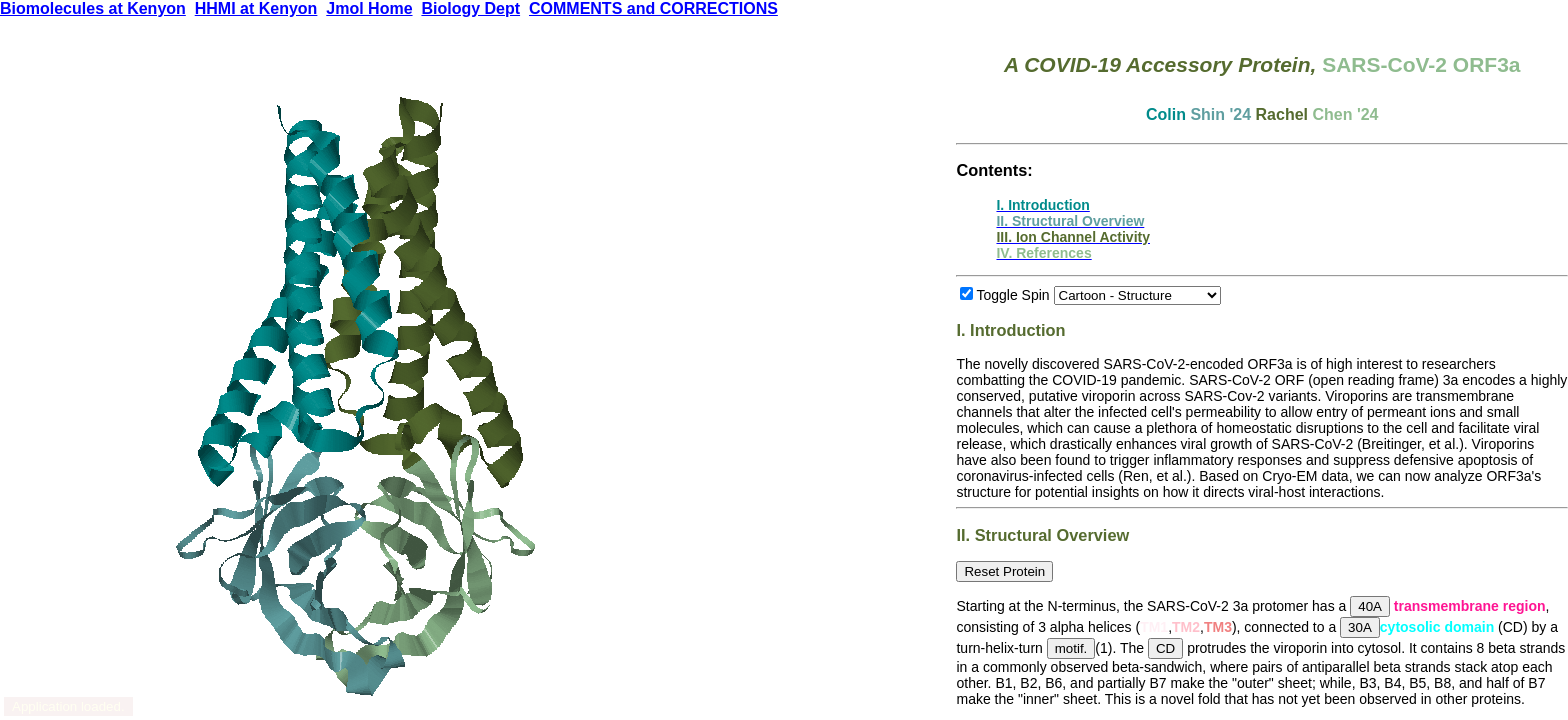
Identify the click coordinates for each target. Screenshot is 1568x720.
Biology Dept (470, 8)
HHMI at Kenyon (256, 8)
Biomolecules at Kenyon (93, 8)
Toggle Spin (1012, 295)
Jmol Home (369, 8)
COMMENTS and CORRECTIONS (653, 8)
